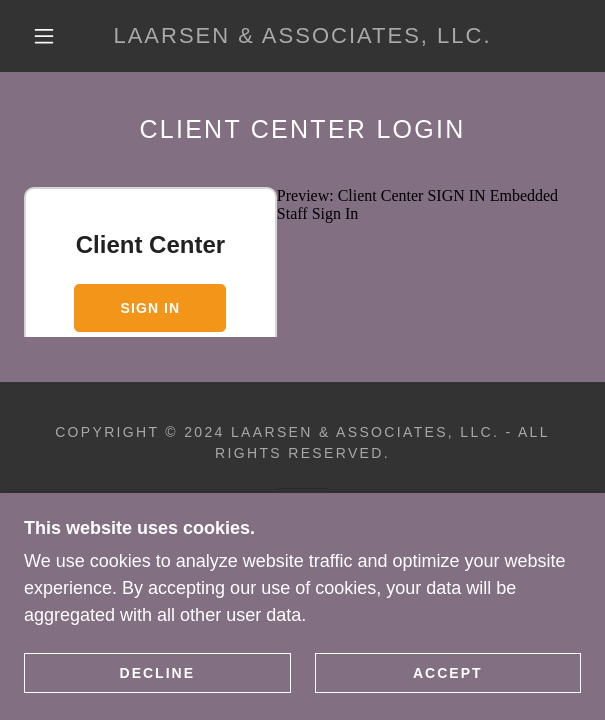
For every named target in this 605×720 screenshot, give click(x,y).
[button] (52, 36)
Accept (448, 672)
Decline (157, 672)
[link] (303, 36)
